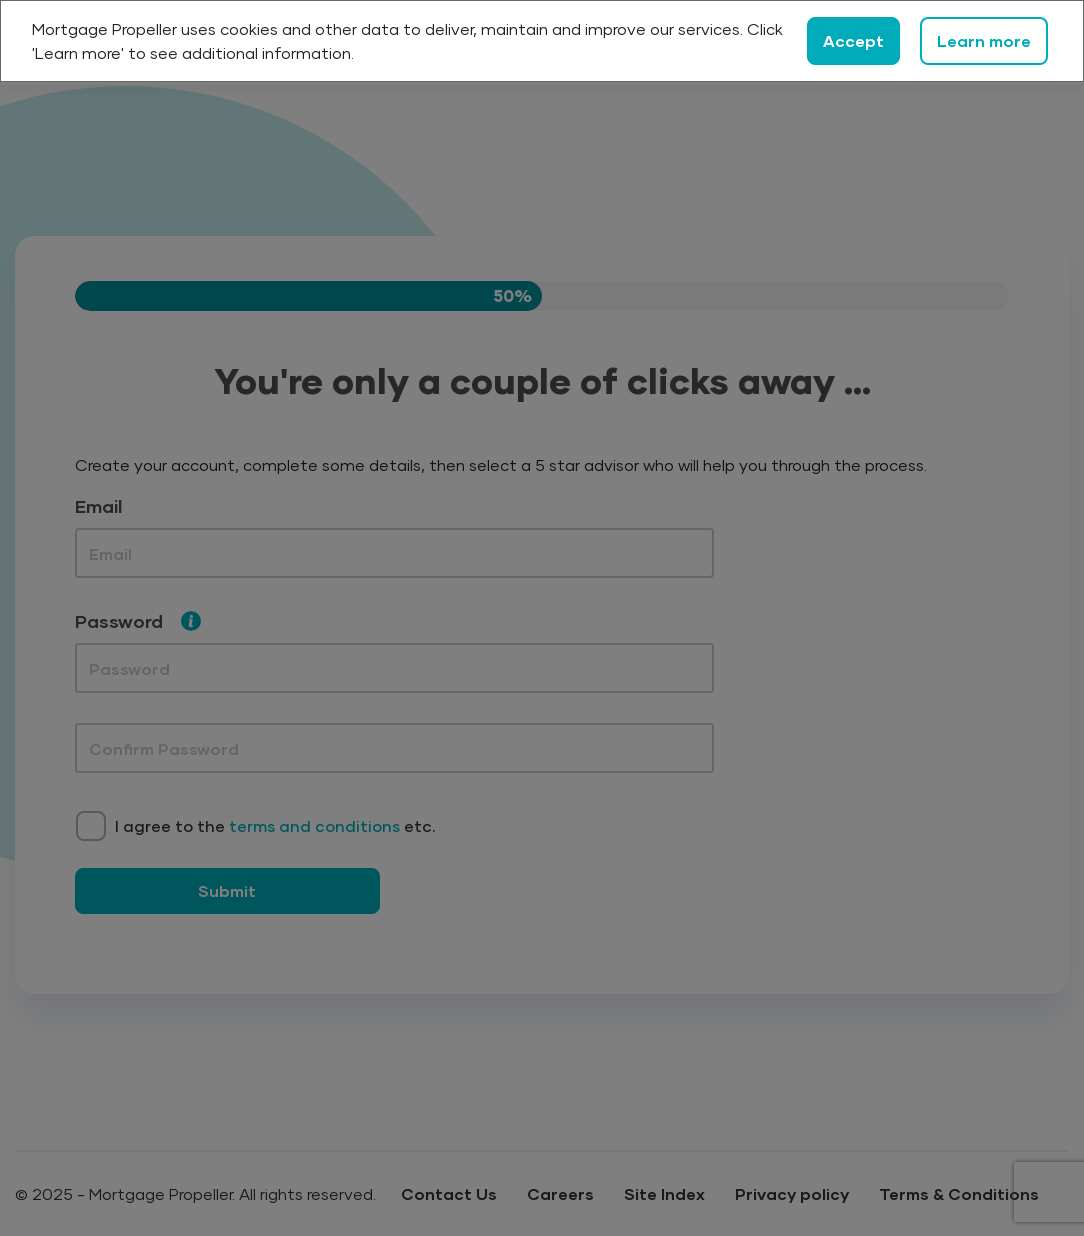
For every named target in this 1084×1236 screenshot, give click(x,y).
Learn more (984, 40)
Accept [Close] (853, 40)
